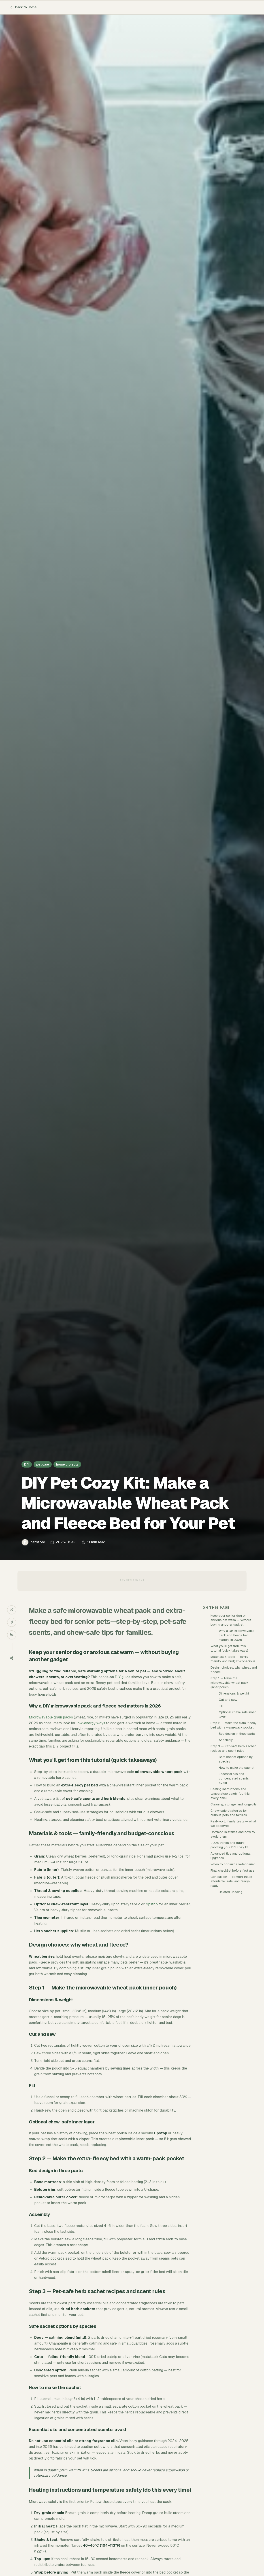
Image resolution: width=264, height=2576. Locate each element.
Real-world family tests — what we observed (233, 1823)
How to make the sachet (236, 1768)
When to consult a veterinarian (233, 1864)
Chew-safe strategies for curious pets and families (229, 1813)
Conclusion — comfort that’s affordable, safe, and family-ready (231, 1881)
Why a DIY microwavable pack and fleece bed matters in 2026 (236, 1635)
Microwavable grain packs (51, 1717)
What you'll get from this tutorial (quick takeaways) (229, 1648)
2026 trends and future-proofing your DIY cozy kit (229, 1845)
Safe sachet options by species (236, 1759)
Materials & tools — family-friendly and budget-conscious (233, 1659)
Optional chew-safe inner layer (237, 1714)
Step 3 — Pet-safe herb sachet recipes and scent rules (233, 1748)
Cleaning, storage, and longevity (234, 1804)
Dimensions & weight (234, 1693)
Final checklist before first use (232, 1870)
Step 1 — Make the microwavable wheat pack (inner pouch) (229, 1682)
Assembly (226, 1740)
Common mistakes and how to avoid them (233, 1834)
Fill (221, 1706)
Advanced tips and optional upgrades (230, 1856)
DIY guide (122, 1677)
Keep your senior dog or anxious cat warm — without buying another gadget (231, 1620)
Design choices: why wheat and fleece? (234, 1669)
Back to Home (23, 7)
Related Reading (230, 1892)
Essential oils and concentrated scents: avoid (234, 1778)
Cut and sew (228, 1700)
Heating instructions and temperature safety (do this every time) (230, 1793)
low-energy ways (91, 1723)
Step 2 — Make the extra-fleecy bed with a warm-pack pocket (234, 1725)
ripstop (152, 1904)
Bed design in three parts (237, 1734)
